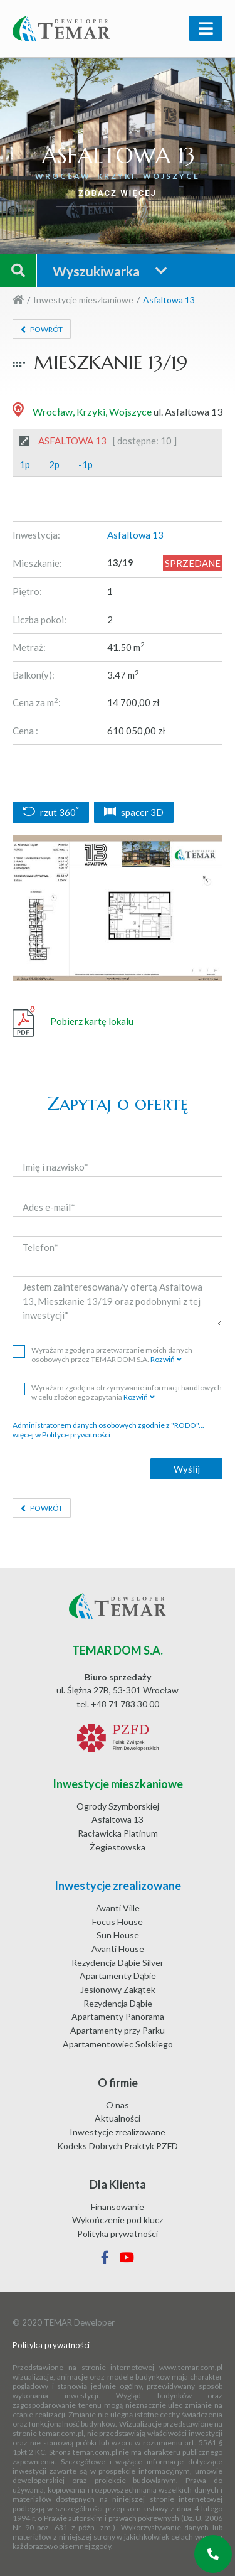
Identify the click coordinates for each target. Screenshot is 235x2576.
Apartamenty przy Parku (117, 2030)
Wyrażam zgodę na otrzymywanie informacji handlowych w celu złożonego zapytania (117, 1392)
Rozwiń (162, 1359)
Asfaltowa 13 (117, 1819)
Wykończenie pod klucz (117, 2219)
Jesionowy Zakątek (117, 1989)
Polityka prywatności (117, 2233)
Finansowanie (117, 2206)
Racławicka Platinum (118, 1833)
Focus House (117, 1921)
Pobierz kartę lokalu (73, 1021)
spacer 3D (134, 812)
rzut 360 (51, 811)
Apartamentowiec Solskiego (118, 2044)
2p (54, 464)
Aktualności (117, 2118)
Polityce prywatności (76, 1434)
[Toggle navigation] (205, 28)
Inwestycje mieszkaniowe (83, 299)
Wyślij (187, 1468)
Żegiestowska (117, 1847)
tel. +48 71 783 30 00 (117, 1704)
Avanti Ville (118, 1907)
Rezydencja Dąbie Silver (117, 1962)
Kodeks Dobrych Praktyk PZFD (117, 2145)
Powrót (46, 329)
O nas (117, 2105)
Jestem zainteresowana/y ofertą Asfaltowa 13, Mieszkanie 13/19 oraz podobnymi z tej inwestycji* (117, 1301)
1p (24, 464)
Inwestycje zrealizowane (117, 2132)
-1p (85, 464)
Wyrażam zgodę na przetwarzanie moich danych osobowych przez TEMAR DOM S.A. (102, 1354)
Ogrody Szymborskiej (117, 1806)
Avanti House (117, 1948)
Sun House (118, 1934)
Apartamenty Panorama (117, 2016)
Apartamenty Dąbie (118, 1975)
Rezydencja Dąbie (117, 2003)
